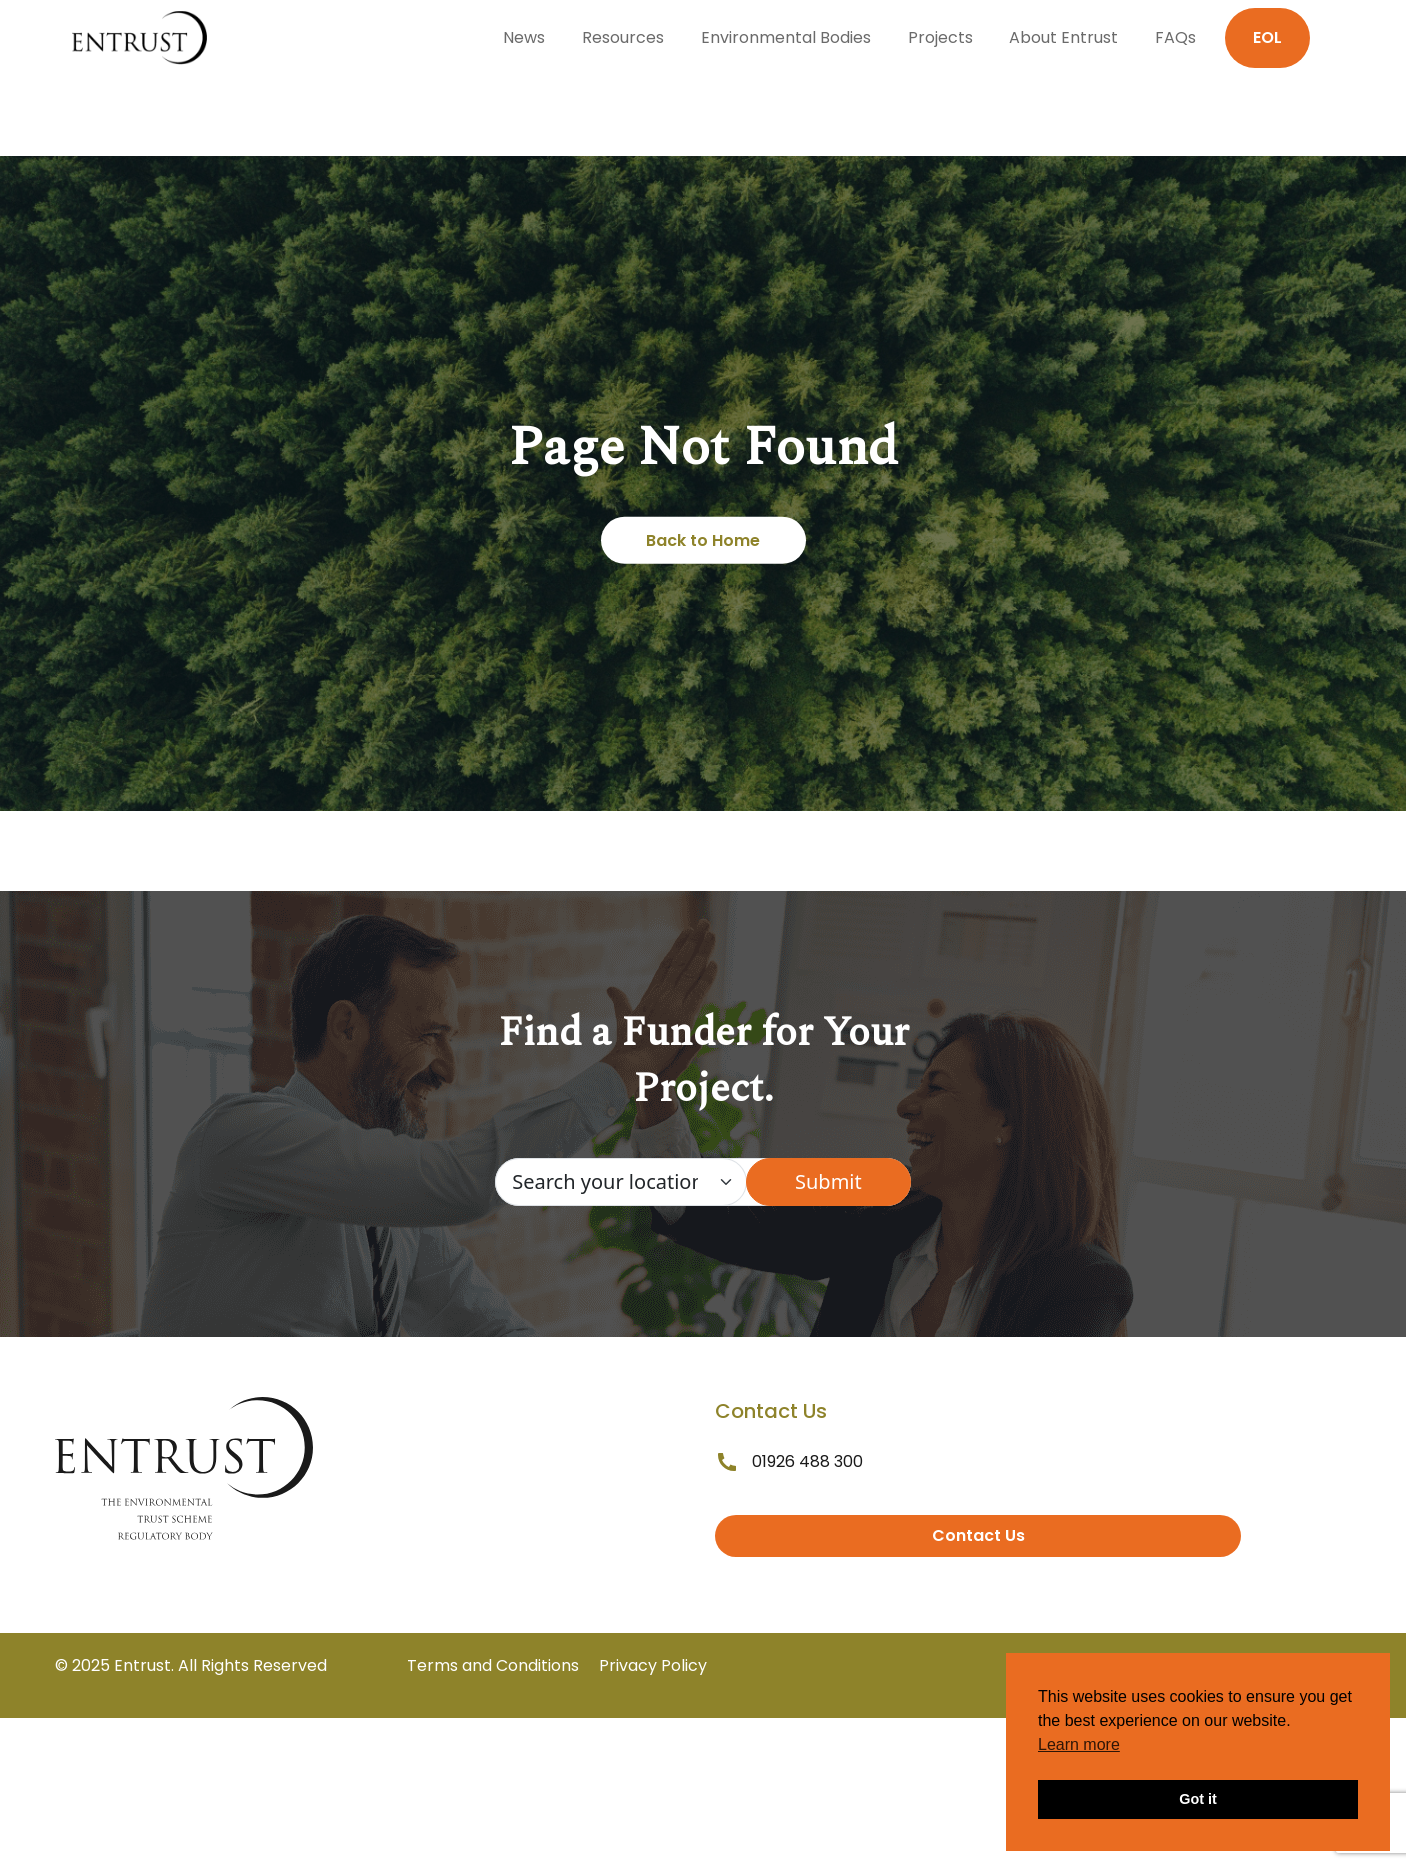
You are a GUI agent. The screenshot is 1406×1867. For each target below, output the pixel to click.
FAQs (1175, 37)
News (524, 37)
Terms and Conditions (493, 1665)
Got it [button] (1198, 1799)
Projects (940, 37)
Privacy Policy (653, 1665)
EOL (1267, 37)
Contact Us (978, 1535)
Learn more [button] (1079, 1744)
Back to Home (703, 540)
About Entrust (1063, 37)
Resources (623, 37)
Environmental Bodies (786, 37)
